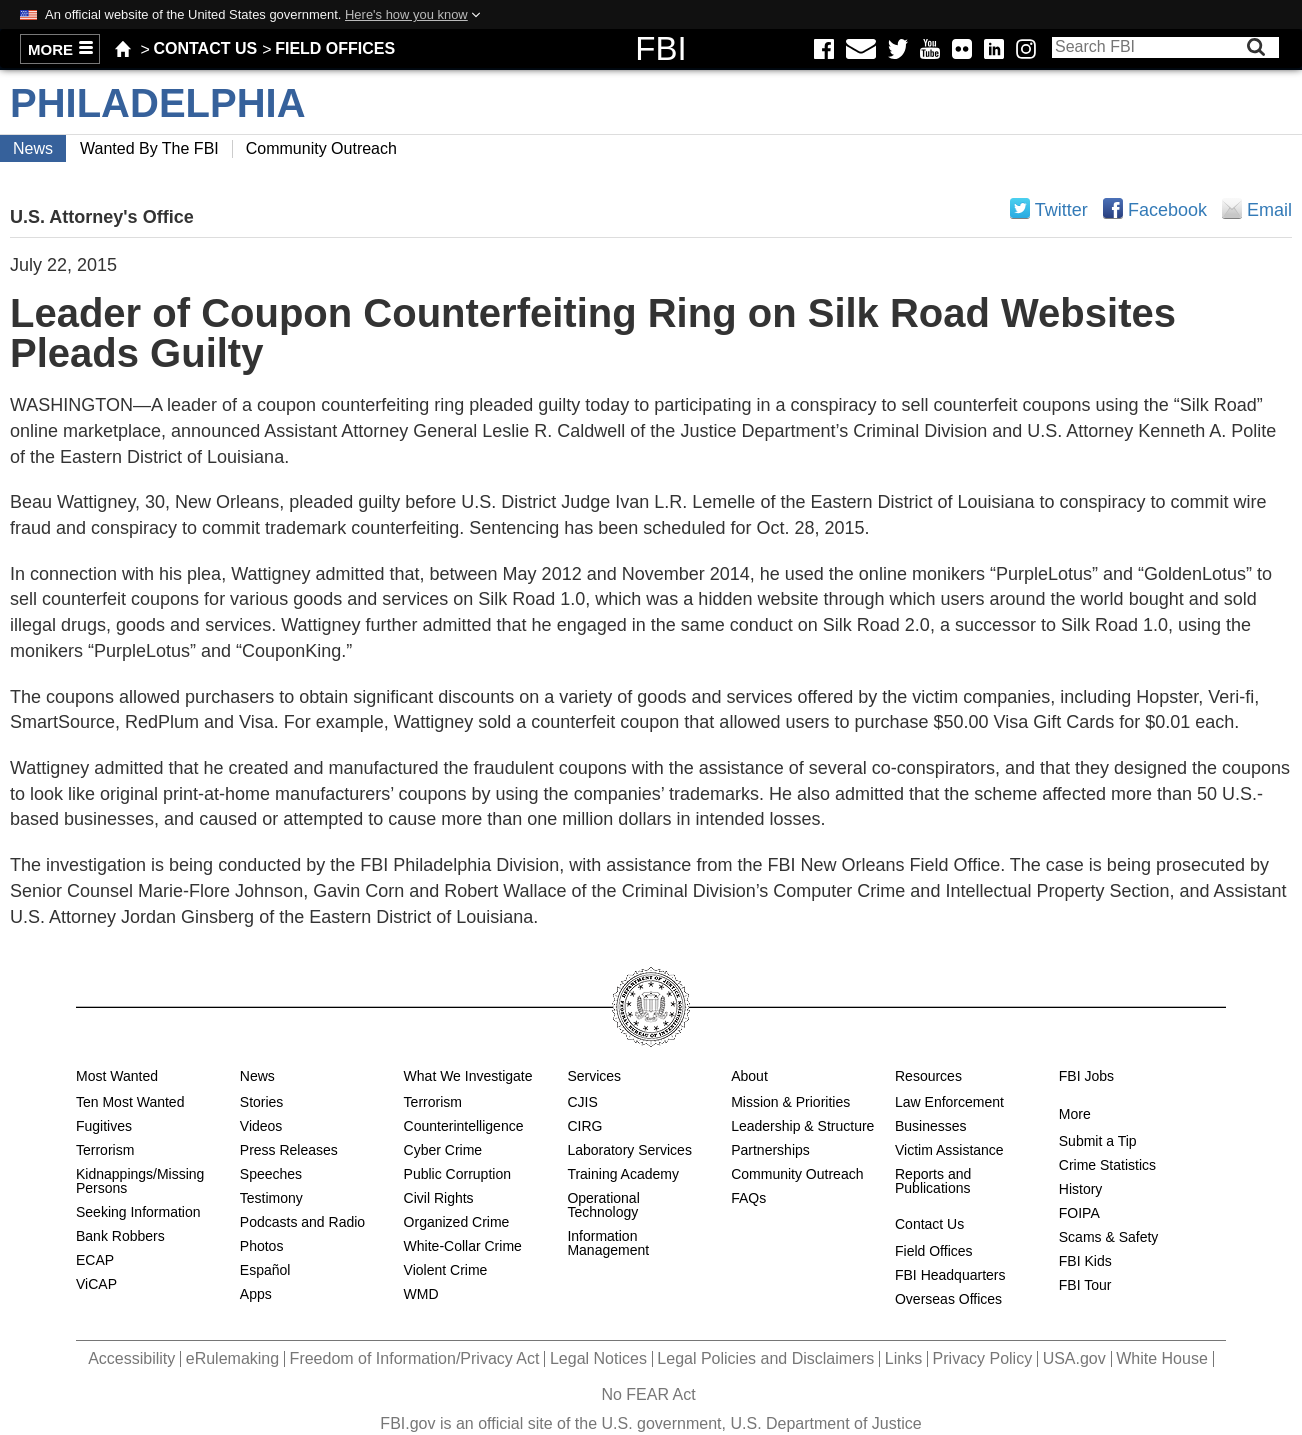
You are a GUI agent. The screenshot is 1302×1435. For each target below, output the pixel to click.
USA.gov (1074, 1358)
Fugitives (104, 1126)
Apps (256, 1294)
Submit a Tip (1098, 1141)
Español (265, 1270)
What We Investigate (468, 1076)
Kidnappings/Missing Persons (140, 1181)
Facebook (1167, 210)
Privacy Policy (983, 1358)
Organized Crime (457, 1222)
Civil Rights (439, 1198)
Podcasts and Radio (302, 1222)
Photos (262, 1246)
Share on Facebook (1113, 208)
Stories (262, 1102)
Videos (261, 1126)
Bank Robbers (120, 1236)
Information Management (608, 1243)
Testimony (271, 1198)
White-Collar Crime (463, 1246)
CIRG (584, 1126)
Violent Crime (446, 1270)
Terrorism (105, 1150)
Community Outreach (321, 148)
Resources (928, 1076)
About (749, 1076)
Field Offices (335, 48)
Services (594, 1076)
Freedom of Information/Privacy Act (415, 1358)
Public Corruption (457, 1174)
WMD (421, 1294)
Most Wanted (117, 1076)
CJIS (582, 1102)
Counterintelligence (464, 1126)
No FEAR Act (648, 1394)
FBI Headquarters (950, 1275)
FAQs (748, 1198)
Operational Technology (603, 1205)
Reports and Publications (933, 1181)
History (1081, 1189)
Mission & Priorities (790, 1102)
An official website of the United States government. (256, 14)
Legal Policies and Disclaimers (765, 1358)
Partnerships (770, 1150)
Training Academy (623, 1174)
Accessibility (131, 1358)
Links (903, 1358)
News (33, 148)
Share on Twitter (1020, 208)
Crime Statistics (1107, 1165)
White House (1162, 1358)
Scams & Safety (1109, 1237)
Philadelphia (158, 103)
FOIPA (1079, 1213)
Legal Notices (598, 1358)
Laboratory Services (629, 1150)
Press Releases (289, 1150)
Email (1232, 208)
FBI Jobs (1086, 1076)
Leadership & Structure (802, 1126)
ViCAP (96, 1284)
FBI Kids (1085, 1261)
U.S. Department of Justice (825, 1423)
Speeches (271, 1174)
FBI (660, 48)
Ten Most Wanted (130, 1102)
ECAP (95, 1260)
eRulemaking (232, 1358)
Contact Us (205, 48)
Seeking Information (138, 1212)
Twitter (1061, 210)
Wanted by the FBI (149, 148)
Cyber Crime (443, 1150)
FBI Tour (1085, 1285)
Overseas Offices (948, 1299)
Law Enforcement (949, 1102)
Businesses (931, 1126)
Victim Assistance (949, 1150)
